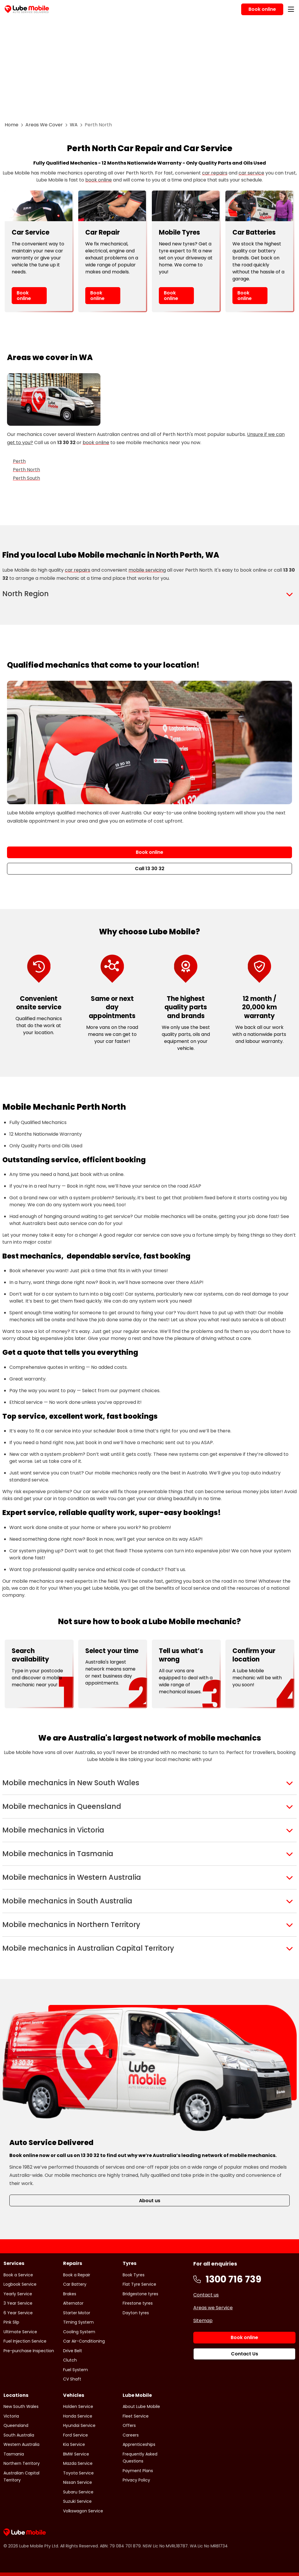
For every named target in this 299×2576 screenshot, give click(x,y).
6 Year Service (18, 2313)
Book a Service (18, 2275)
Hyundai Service (79, 2425)
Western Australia (21, 2444)
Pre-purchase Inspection (29, 2351)
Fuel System (75, 2370)
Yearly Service (18, 2294)
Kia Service (74, 2444)
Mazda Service (78, 2463)
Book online (24, 295)
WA (74, 124)
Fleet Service (136, 2416)
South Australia (19, 2435)
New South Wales (21, 2406)
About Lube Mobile (141, 2406)
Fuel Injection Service (25, 2341)
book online (98, 180)
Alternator (73, 2303)
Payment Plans (138, 2471)
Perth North (26, 469)
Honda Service (77, 2416)
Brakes (69, 2294)
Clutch (70, 2360)
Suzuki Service (77, 2501)
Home (11, 124)
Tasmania (14, 2454)
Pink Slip (11, 2322)
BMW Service (76, 2454)
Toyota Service (78, 2473)
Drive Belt (72, 2351)
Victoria (11, 2416)
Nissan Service (77, 2482)
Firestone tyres (138, 2303)
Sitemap (203, 2320)
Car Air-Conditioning (84, 2341)
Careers (131, 2435)
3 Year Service (18, 2303)
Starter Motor (76, 2313)
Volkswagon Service (83, 2511)
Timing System (78, 2322)
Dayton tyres (136, 2313)
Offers (129, 2425)
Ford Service (75, 2435)
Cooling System (79, 2332)
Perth (19, 461)
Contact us (206, 2294)
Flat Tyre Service (139, 2284)
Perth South (26, 478)
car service (251, 173)
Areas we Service (213, 2307)
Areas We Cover (44, 124)
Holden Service (78, 2406)
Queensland (16, 2425)
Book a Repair (76, 2275)
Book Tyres (134, 2275)
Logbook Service (20, 2284)
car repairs (214, 173)
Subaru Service (78, 2492)
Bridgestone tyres (140, 2294)
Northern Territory (22, 2463)
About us (149, 2200)
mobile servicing (147, 570)
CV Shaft (72, 2379)
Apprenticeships (139, 2444)
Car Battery (74, 2284)
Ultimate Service (20, 2332)
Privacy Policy (136, 2480)
